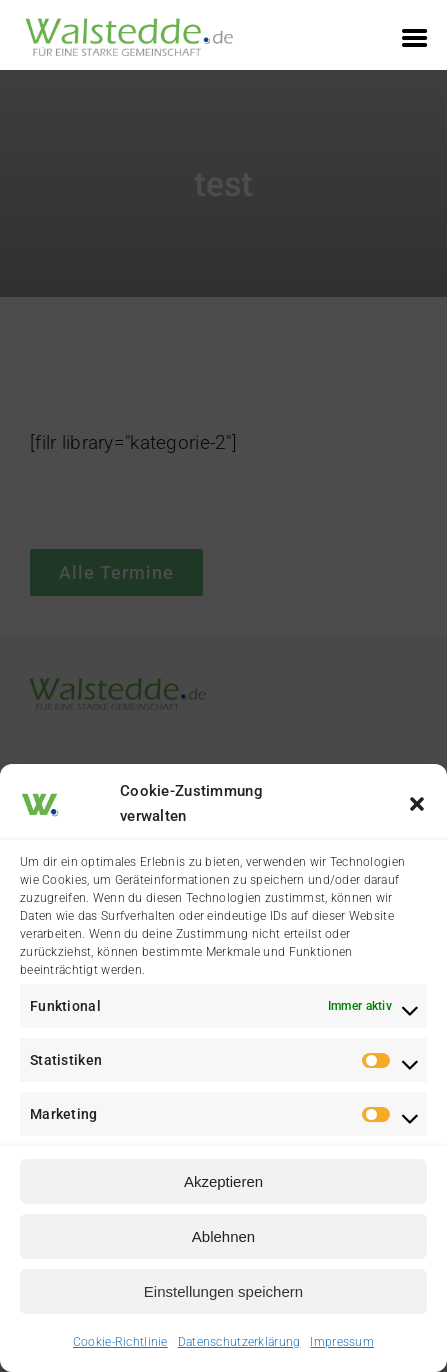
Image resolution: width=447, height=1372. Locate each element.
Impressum (342, 1342)
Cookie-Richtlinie (120, 1342)
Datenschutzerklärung (239, 1342)
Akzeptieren (223, 1181)
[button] (417, 804)
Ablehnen (223, 1236)
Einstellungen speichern (223, 1291)
